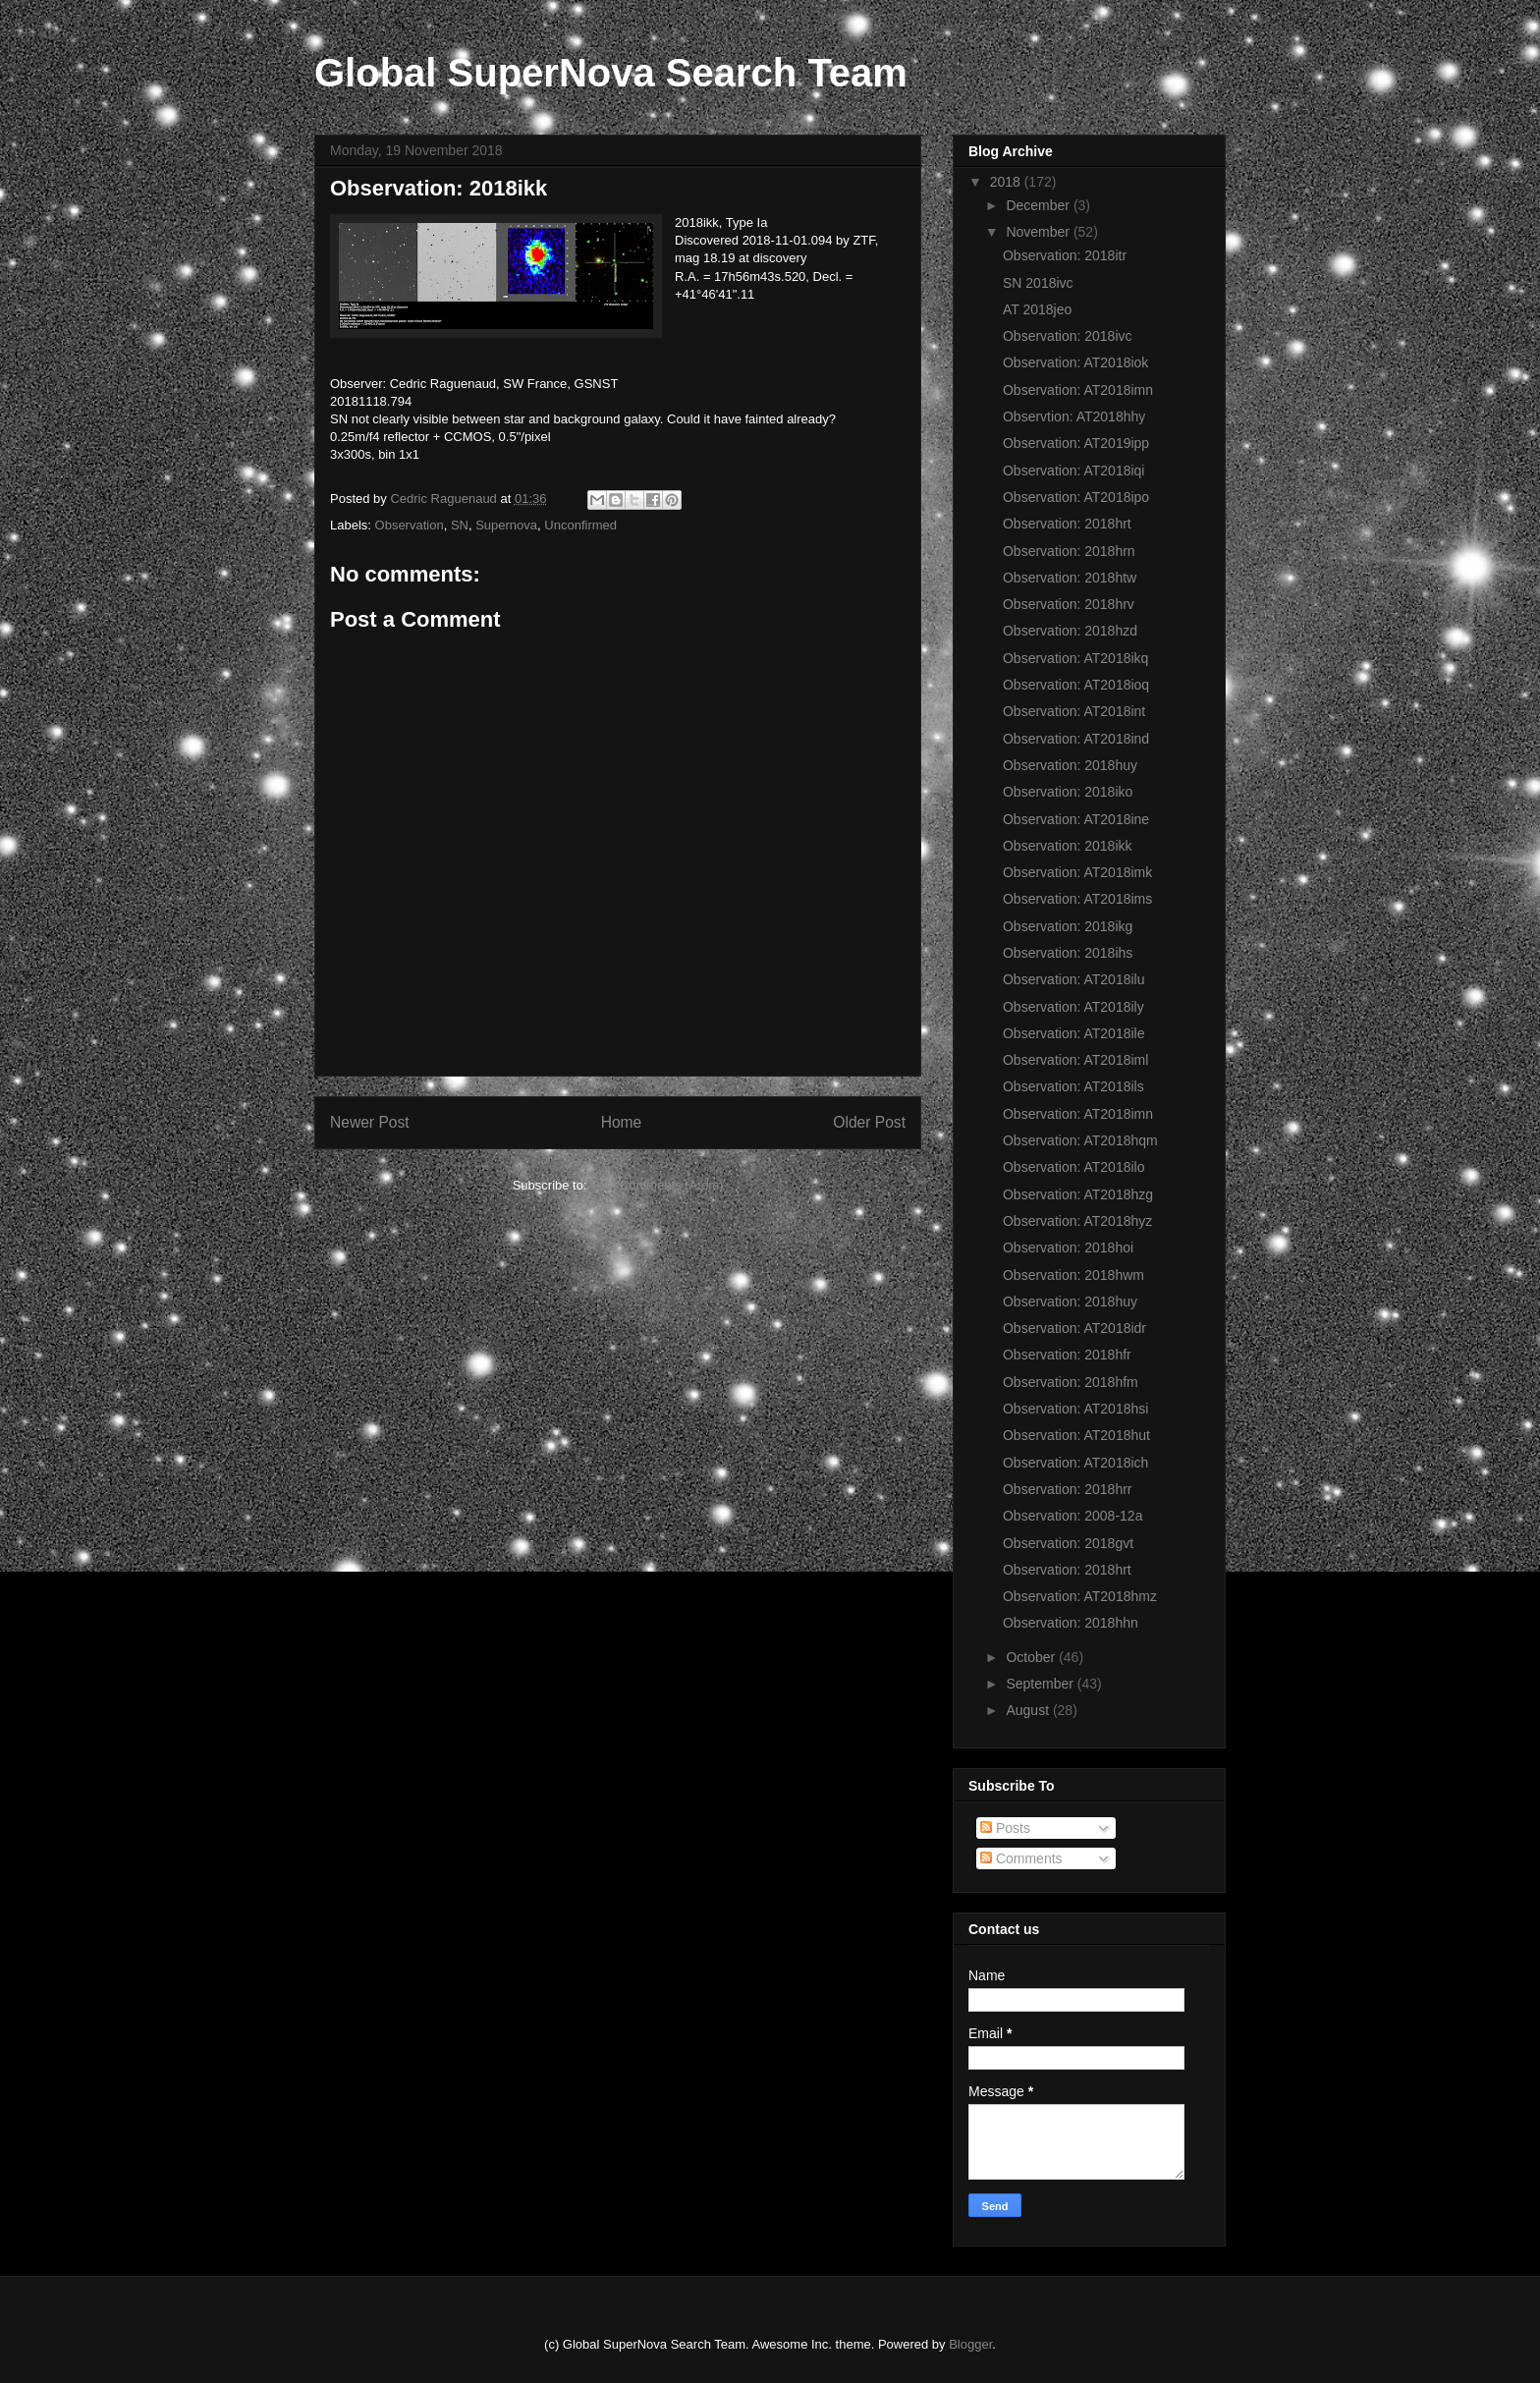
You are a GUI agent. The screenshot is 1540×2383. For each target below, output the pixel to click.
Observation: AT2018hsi (1075, 1408)
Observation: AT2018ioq (1076, 685)
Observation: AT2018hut (1076, 1435)
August (1029, 1710)
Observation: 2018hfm (1070, 1382)
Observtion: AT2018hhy (1074, 416)
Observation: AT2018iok (1075, 362)
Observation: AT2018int (1074, 711)
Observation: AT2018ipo (1076, 497)
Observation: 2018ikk (1067, 846)
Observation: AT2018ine (1076, 819)
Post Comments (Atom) (656, 1185)
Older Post (869, 1122)
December (1039, 205)
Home (621, 1122)
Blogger (970, 2344)
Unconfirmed (580, 525)
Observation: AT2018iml (1075, 1060)
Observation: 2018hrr (1067, 1489)
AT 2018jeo (1037, 309)
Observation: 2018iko (1067, 792)
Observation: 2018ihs (1067, 953)
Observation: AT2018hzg (1078, 1194)
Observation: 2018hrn (1069, 551)
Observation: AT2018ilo (1074, 1167)
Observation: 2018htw (1069, 577)
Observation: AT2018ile (1074, 1033)
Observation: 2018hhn (1070, 1623)
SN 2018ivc (1038, 283)
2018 (1007, 182)
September (1041, 1683)
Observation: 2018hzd (1070, 630)
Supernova (506, 525)
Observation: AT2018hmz (1080, 1596)
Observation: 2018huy (1070, 765)
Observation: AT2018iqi (1074, 470)
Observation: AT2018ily (1073, 1007)
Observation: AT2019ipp (1076, 443)
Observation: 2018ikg (1067, 926)
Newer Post (370, 1122)
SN (459, 525)
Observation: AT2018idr (1074, 1328)
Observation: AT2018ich (1075, 1462)
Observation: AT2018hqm (1080, 1140)
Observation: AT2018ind (1076, 739)
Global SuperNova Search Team (611, 72)
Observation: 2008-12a (1072, 1516)
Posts (1005, 1828)
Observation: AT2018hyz (1077, 1221)
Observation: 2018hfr (1067, 1354)
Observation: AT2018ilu (1074, 979)
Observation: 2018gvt (1068, 1543)
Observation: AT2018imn (1078, 390)
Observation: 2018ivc (1067, 336)
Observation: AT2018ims (1077, 899)
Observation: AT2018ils (1073, 1086)
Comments (1021, 1858)
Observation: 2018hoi (1068, 1247)
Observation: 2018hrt (1067, 523)
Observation (409, 525)
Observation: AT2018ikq (1075, 658)
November (1039, 232)
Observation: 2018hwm (1073, 1275)
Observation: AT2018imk (1077, 872)
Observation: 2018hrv (1068, 604)
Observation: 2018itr (1065, 255)
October (1032, 1657)
